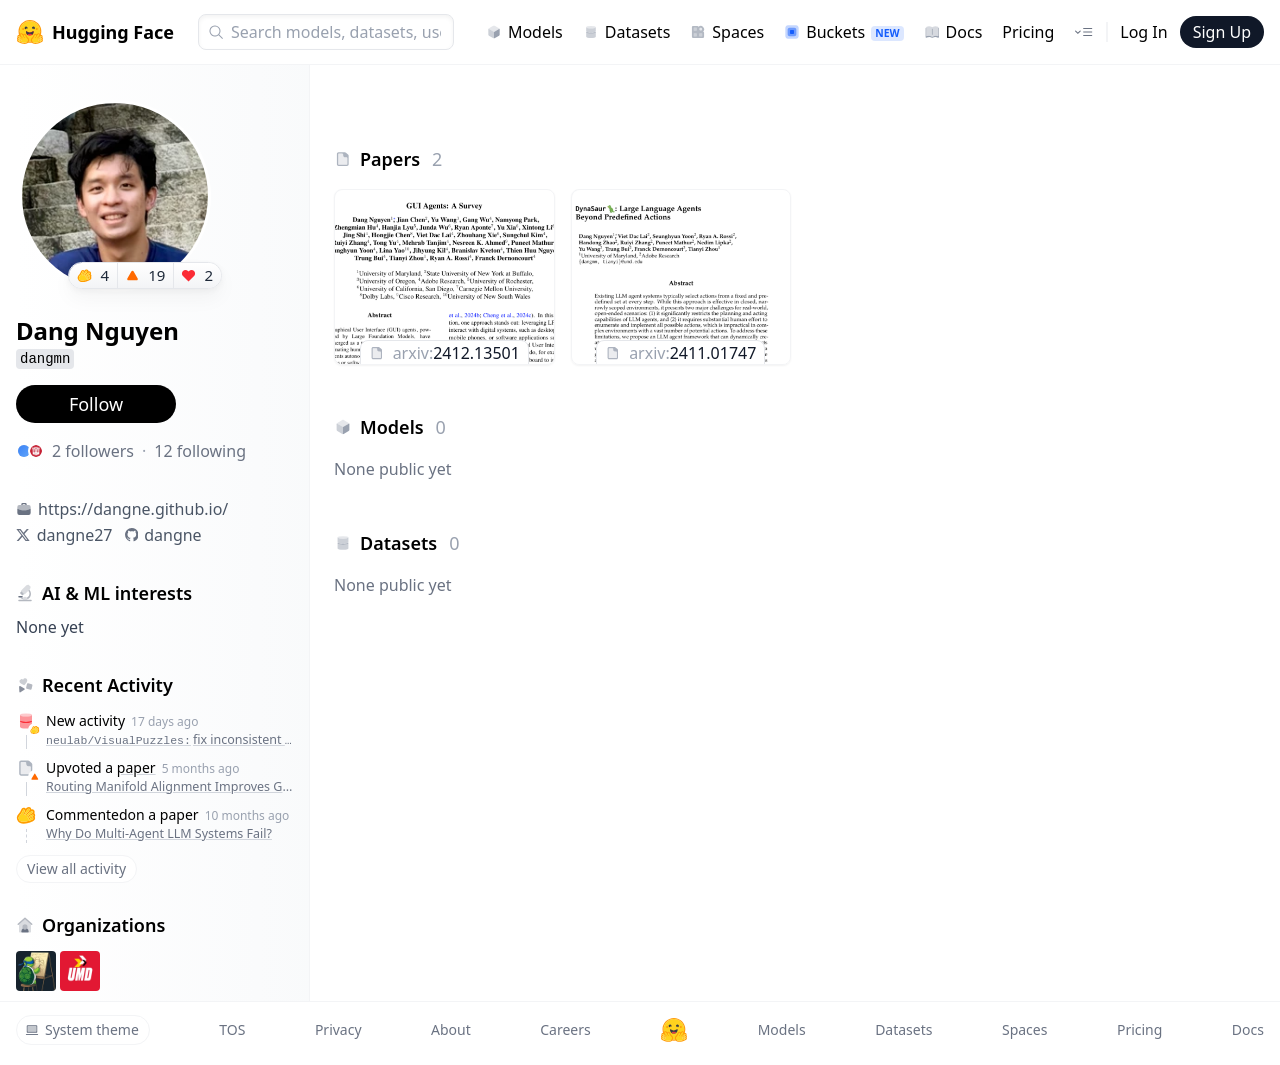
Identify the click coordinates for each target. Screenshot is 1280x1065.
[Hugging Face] (674, 1030)
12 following (200, 451)
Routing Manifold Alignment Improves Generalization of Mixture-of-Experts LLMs (172, 786)
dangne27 (75, 535)
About (451, 1029)
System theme (82, 1029)
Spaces (727, 32)
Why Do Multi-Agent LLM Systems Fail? (159, 833)
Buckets (843, 32)
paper (136, 767)
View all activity (76, 868)
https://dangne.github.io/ (133, 509)
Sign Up (1222, 32)
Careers (565, 1029)
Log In (1143, 32)
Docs (953, 32)
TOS (232, 1029)
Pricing (1028, 32)
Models (524, 32)
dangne (172, 535)
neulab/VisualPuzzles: (172, 739)
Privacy (338, 1029)
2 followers (93, 451)
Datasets (627, 32)
